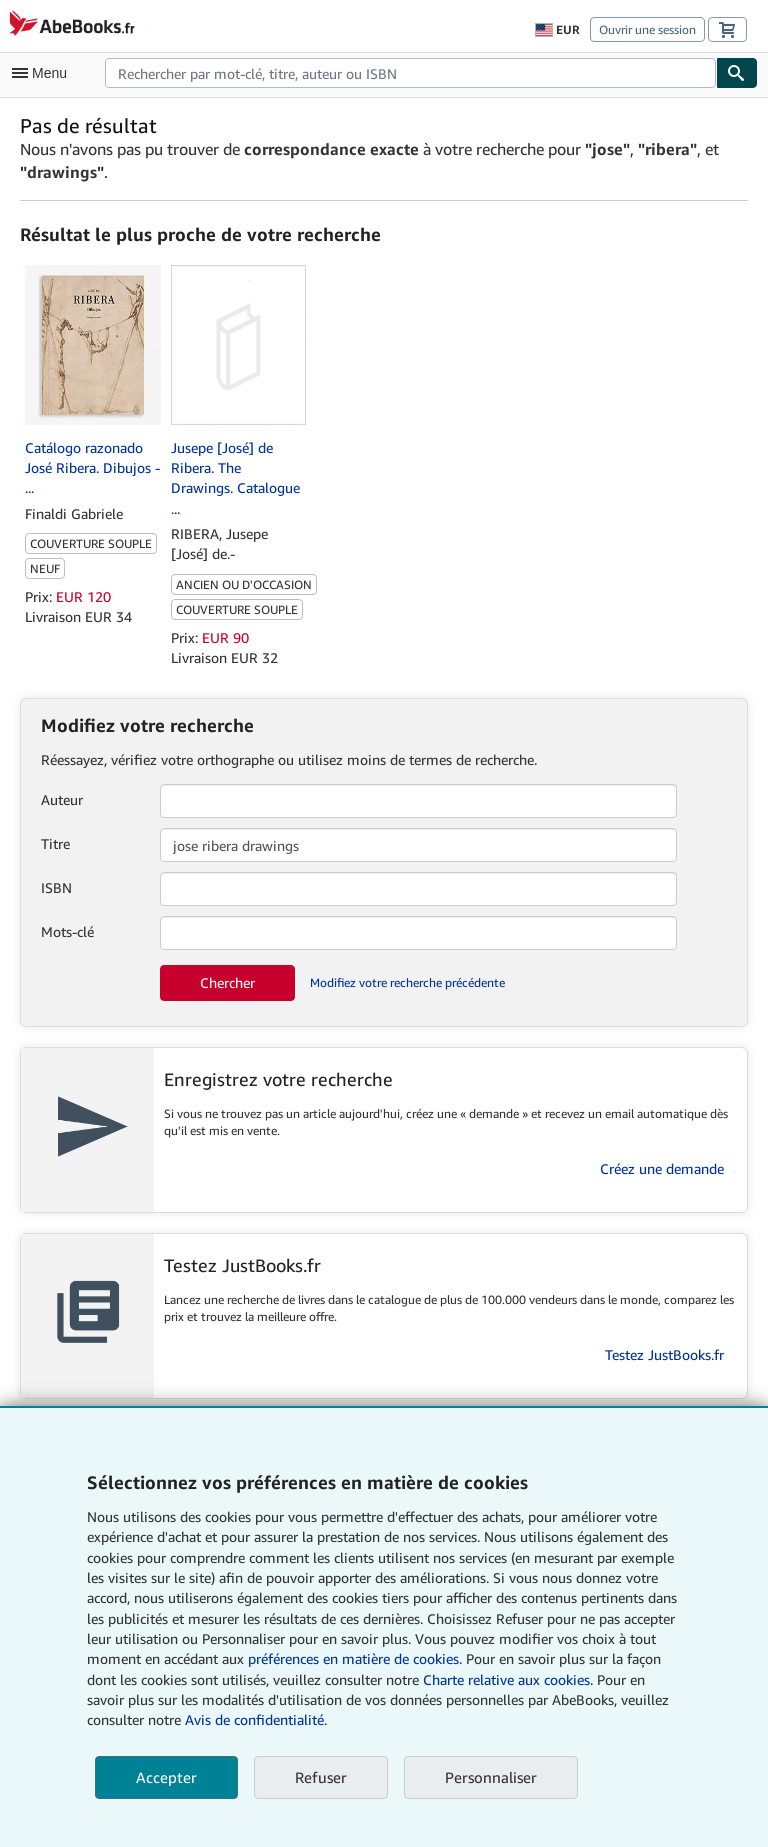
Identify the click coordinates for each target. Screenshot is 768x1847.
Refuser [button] (321, 1777)
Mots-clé (67, 931)
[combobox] (410, 73)
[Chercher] (737, 73)
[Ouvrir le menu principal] (44, 73)
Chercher (227, 982)
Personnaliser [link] (491, 1777)
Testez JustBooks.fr (664, 1354)
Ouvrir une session (647, 29)
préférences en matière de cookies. (355, 1658)
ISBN (56, 887)
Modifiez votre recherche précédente (407, 982)
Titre (55, 843)
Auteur (62, 799)
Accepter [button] (166, 1777)
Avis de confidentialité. (256, 1719)
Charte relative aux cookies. (510, 1679)
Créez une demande (662, 1168)
